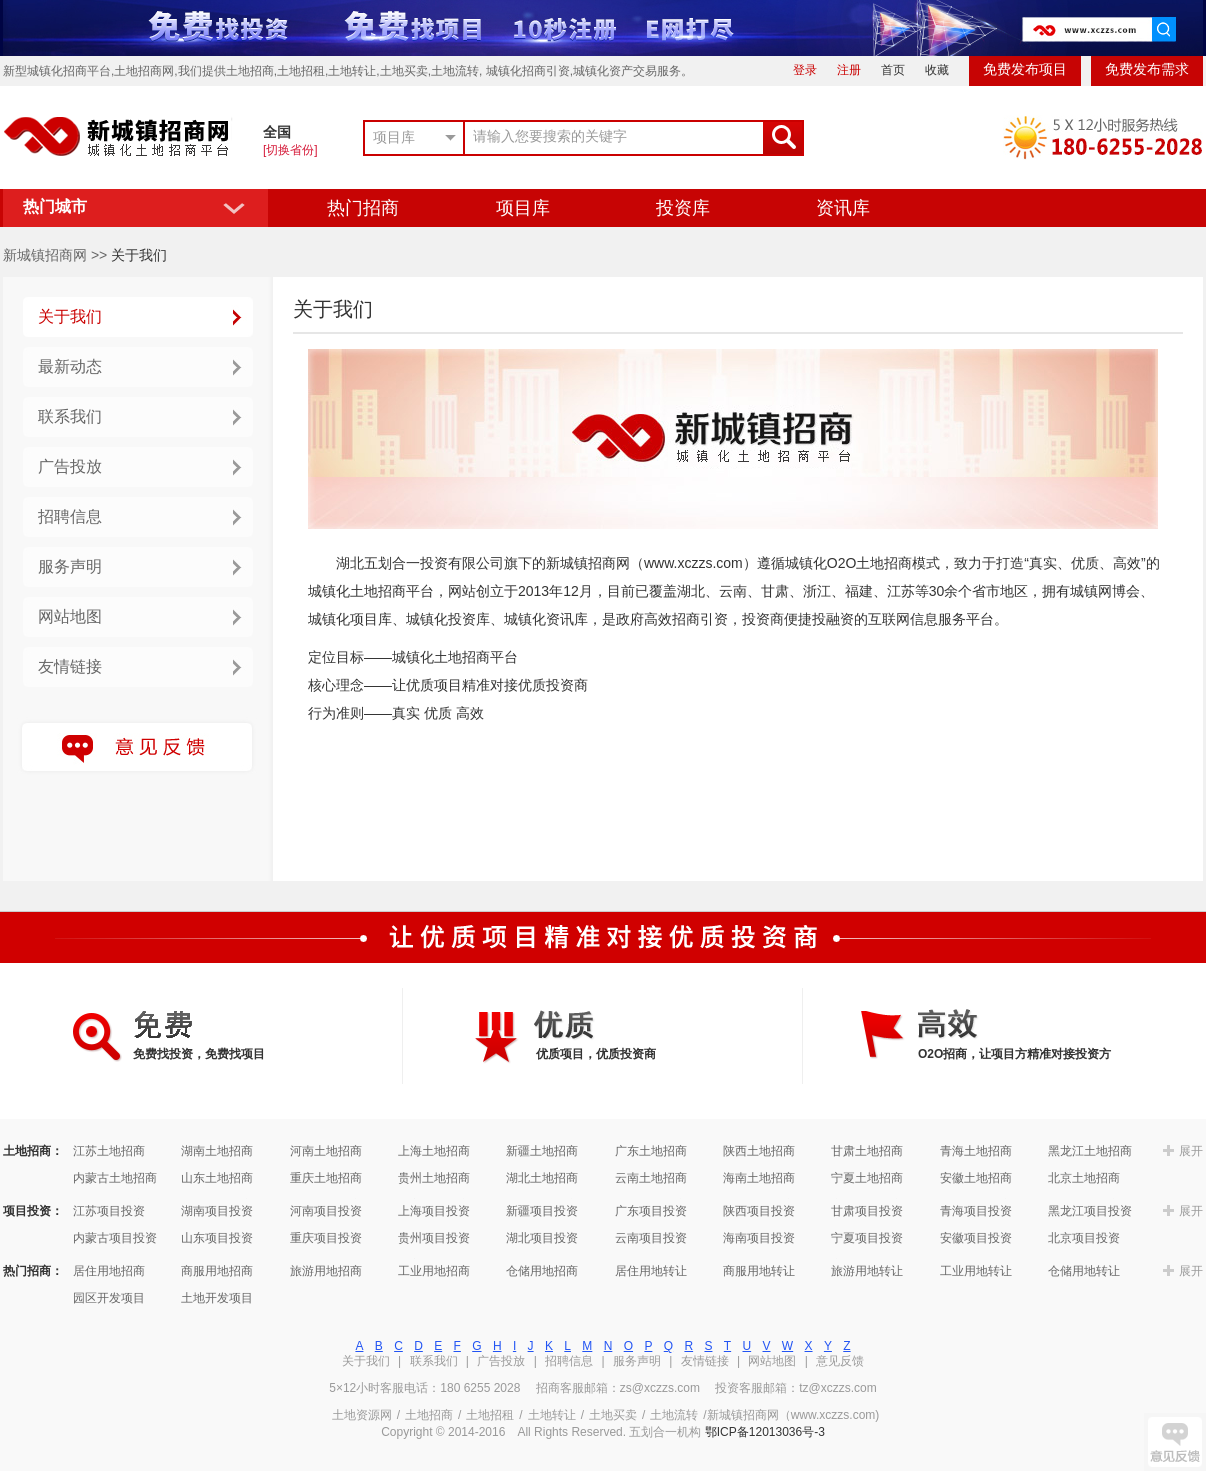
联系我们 (70, 416)
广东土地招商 (651, 1151)
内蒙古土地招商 (115, 1178)
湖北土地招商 (542, 1178)
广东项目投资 (651, 1211)
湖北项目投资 (542, 1238)
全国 (277, 132)
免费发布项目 (1025, 69)
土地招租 (490, 1415)
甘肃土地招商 (867, 1151)
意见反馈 (840, 1361)
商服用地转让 (759, 1271)
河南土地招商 (326, 1151)
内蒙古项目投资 (115, 1238)
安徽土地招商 (976, 1178)
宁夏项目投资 (867, 1238)
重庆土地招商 (326, 1178)
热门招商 (363, 208)
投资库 (683, 208)
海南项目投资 (759, 1238)
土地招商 (429, 1415)
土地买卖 (613, 1415)
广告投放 (70, 466)
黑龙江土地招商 (1090, 1151)
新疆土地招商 (542, 1151)
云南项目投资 (651, 1238)
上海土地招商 (434, 1151)
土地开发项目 (217, 1298)
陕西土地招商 (759, 1151)
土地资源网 (362, 1415)
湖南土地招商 (217, 1151)
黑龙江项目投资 (1090, 1211)
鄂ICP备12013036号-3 (765, 1432)
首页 (893, 70)
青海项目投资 (976, 1211)
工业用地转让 (976, 1271)
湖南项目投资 (217, 1211)
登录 (805, 70)
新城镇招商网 (45, 255)
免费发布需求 (1147, 69)
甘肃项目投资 (867, 1211)
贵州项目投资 (434, 1238)
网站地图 (70, 616)
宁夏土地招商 (867, 1178)
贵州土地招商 (434, 1178)
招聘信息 (70, 516)
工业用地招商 (434, 1271)
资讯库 (843, 208)
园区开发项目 (109, 1298)
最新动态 (70, 366)
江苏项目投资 (109, 1211)
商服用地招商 (217, 1271)
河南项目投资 (326, 1211)
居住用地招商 (109, 1271)
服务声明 (70, 566)
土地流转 (674, 1415)
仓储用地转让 (1084, 1271)
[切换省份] (290, 150)
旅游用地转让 (867, 1271)
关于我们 (70, 316)
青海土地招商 (976, 1151)
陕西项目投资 (759, 1211)
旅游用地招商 (326, 1271)
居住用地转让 (651, 1271)
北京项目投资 (1084, 1238)
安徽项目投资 (976, 1238)
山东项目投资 (217, 1238)
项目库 (523, 208)
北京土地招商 (1084, 1178)
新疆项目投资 (542, 1211)
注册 (849, 70)
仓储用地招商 (542, 1271)
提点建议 (1175, 1442)
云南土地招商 (651, 1178)
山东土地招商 (217, 1178)
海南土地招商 (759, 1178)
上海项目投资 (434, 1211)
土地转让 (552, 1415)
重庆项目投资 (326, 1238)
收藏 (937, 70)
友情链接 (70, 666)
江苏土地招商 (109, 1151)
